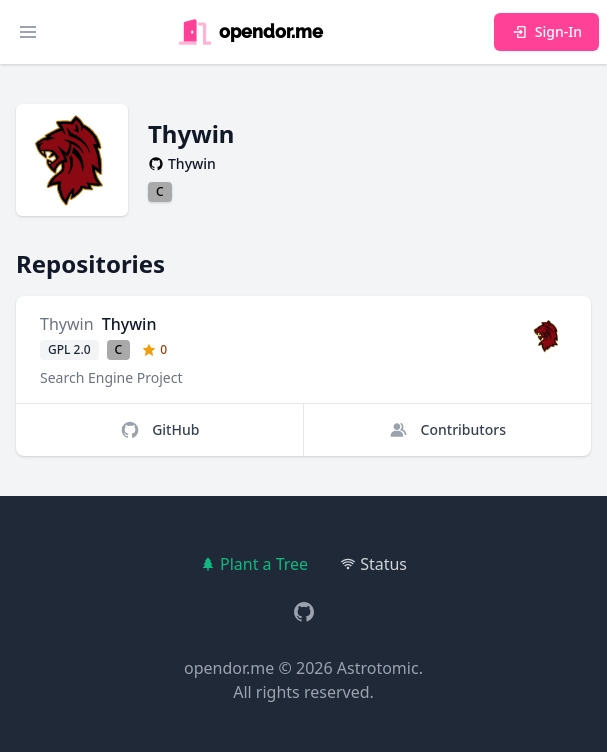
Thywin (67, 324)
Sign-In (546, 31)
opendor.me (229, 668)
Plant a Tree (254, 564)
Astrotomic (378, 668)
